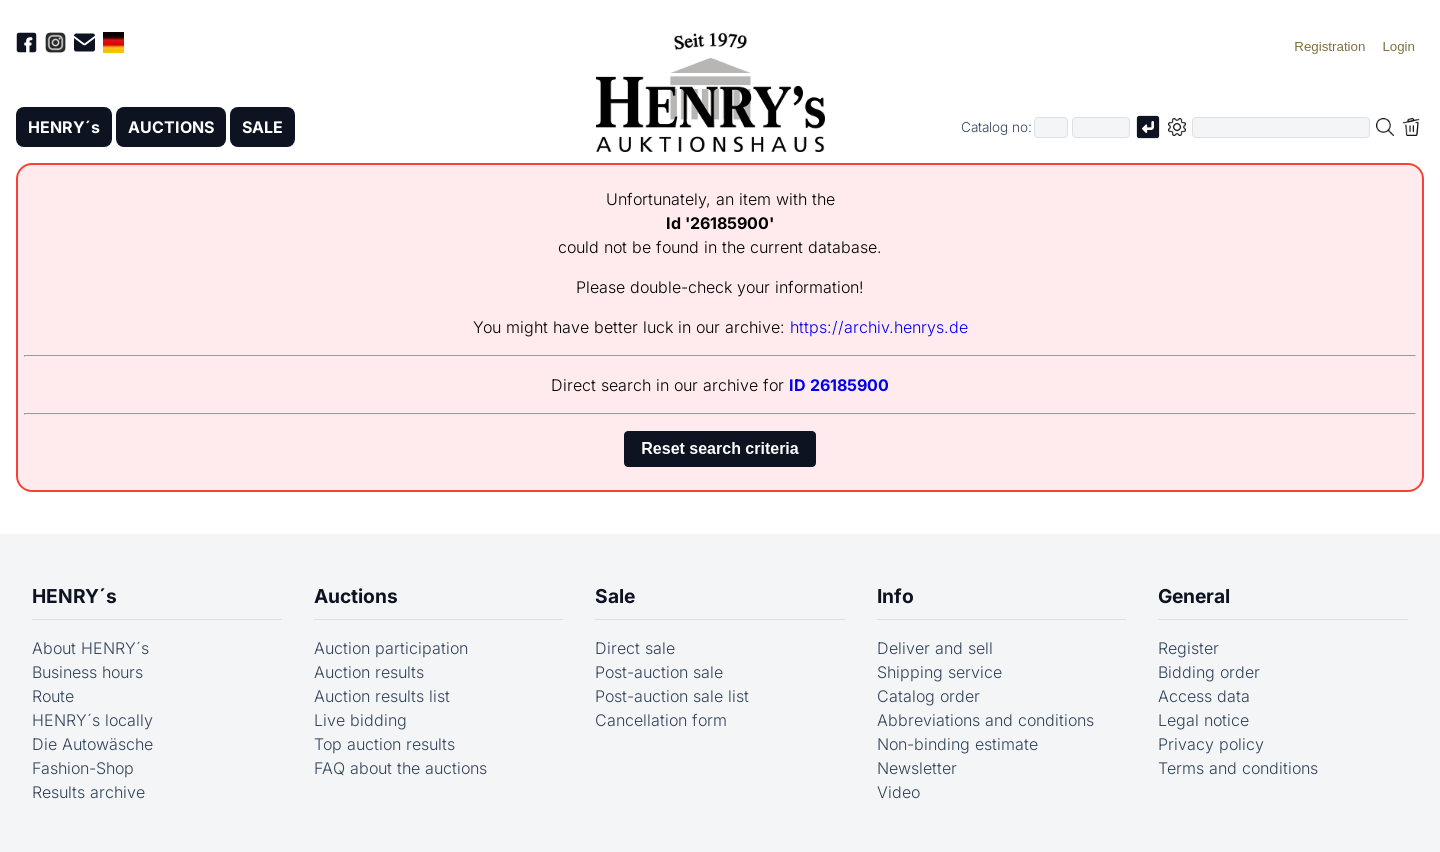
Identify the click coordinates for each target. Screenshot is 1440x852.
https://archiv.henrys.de (879, 327)
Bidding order (1209, 672)
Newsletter (917, 768)
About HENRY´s (90, 648)
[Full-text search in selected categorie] (1281, 127)
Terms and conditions (1238, 768)
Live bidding (360, 720)
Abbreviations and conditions (985, 720)
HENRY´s (64, 127)
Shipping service (939, 672)
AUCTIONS (171, 127)
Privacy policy (1211, 744)
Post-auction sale (659, 672)
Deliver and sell (935, 648)
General (1194, 596)
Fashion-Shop (83, 768)
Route (53, 696)
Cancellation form (661, 720)
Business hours (87, 672)
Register (1188, 648)
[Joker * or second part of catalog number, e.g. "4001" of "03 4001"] (1101, 127)
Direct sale (635, 648)
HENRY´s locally (92, 720)
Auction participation (391, 648)
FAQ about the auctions (400, 768)
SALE (262, 127)
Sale (615, 596)
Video (898, 792)
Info (895, 596)
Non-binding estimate (957, 744)
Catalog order (928, 696)
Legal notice (1203, 720)
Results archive (88, 792)
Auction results (369, 672)
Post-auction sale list (672, 696)
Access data (1204, 696)
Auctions (356, 596)
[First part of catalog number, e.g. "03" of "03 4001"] (1051, 127)
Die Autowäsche (92, 744)
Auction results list (382, 696)
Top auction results (384, 744)
